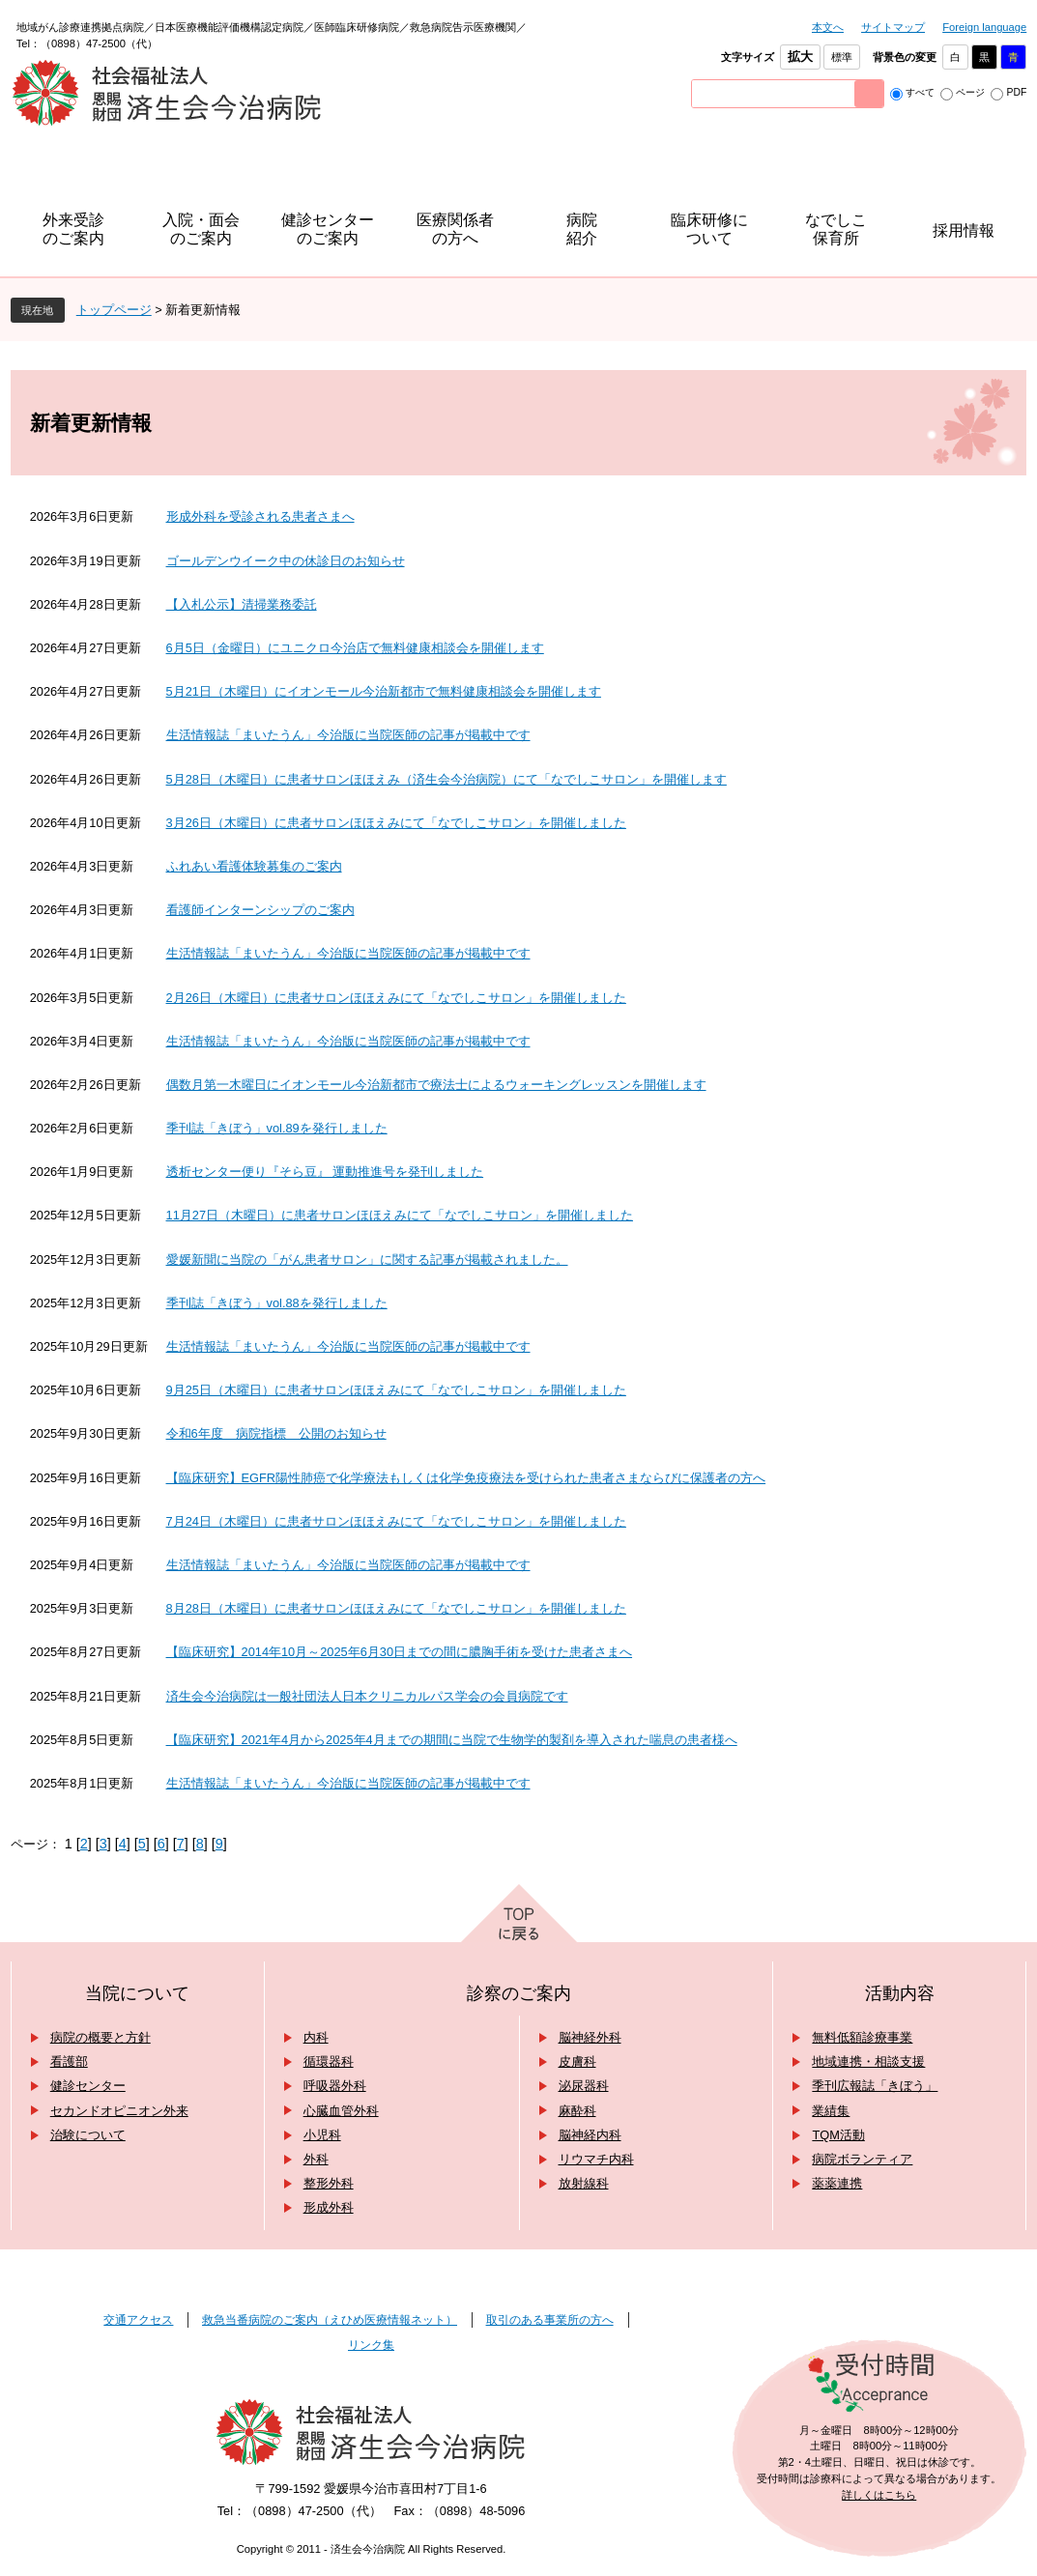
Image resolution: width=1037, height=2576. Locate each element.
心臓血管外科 (341, 2111)
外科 (316, 2159)
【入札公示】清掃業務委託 (241, 604)
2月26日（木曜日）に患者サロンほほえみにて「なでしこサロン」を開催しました (396, 997)
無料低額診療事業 (862, 2037)
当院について (137, 1993)
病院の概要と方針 (100, 2037)
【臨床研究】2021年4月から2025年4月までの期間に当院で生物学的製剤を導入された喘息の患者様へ (451, 1739)
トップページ (114, 309)
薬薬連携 (837, 2183)
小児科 (322, 2135)
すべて (920, 92)
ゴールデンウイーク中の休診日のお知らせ (285, 561)
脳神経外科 (590, 2037)
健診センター (88, 2085)
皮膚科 (577, 2061)
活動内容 (900, 1993)
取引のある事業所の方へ (550, 2320)
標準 (841, 57)
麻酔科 (577, 2111)
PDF (1016, 92)
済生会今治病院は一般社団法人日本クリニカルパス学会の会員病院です (367, 1696)
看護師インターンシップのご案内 (260, 909)
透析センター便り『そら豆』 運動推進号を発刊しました (325, 1171)
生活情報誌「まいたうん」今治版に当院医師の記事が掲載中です (348, 735)
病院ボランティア (862, 2159)
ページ (970, 92)
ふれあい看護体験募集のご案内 (254, 866)
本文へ (828, 27)
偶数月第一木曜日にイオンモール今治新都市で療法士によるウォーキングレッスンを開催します (436, 1084)
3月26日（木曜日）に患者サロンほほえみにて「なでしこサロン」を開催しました (396, 823)
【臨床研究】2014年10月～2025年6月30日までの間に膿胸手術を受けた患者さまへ (399, 1652)
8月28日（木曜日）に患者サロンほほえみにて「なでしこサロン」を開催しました (396, 1608)
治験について (88, 2135)
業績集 (831, 2111)
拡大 (800, 56)
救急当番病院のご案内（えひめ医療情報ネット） (329, 2320)
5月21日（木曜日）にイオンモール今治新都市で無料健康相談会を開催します (383, 691)
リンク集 (371, 2345)
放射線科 (584, 2183)
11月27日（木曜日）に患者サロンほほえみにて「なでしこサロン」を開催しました (399, 1215)
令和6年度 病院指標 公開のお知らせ (276, 1433)
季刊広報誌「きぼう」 (874, 2085)
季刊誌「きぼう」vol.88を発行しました (277, 1303)
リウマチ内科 (596, 2159)
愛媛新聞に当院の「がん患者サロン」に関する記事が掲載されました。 (367, 1259)
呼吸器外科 (334, 2085)
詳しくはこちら (879, 2495)
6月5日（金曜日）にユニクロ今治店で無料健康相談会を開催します (355, 648)
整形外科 (328, 2183)
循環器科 (328, 2061)
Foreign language (984, 27)
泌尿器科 (584, 2085)
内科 (316, 2037)
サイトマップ (893, 27)
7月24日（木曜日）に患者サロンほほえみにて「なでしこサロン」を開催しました (396, 1521)
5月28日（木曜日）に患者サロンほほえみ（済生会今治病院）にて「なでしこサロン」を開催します (446, 779)
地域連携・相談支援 (868, 2061)
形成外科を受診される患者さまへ (260, 516)
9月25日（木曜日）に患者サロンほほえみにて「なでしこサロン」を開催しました (396, 1390)
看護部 (69, 2061)
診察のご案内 (519, 1993)
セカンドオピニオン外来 (119, 2111)
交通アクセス (138, 2320)
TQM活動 (838, 2135)
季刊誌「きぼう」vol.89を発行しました (277, 1128)
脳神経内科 (590, 2135)
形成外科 (328, 2207)
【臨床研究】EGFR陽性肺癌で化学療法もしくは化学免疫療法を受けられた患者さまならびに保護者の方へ (466, 1478)
